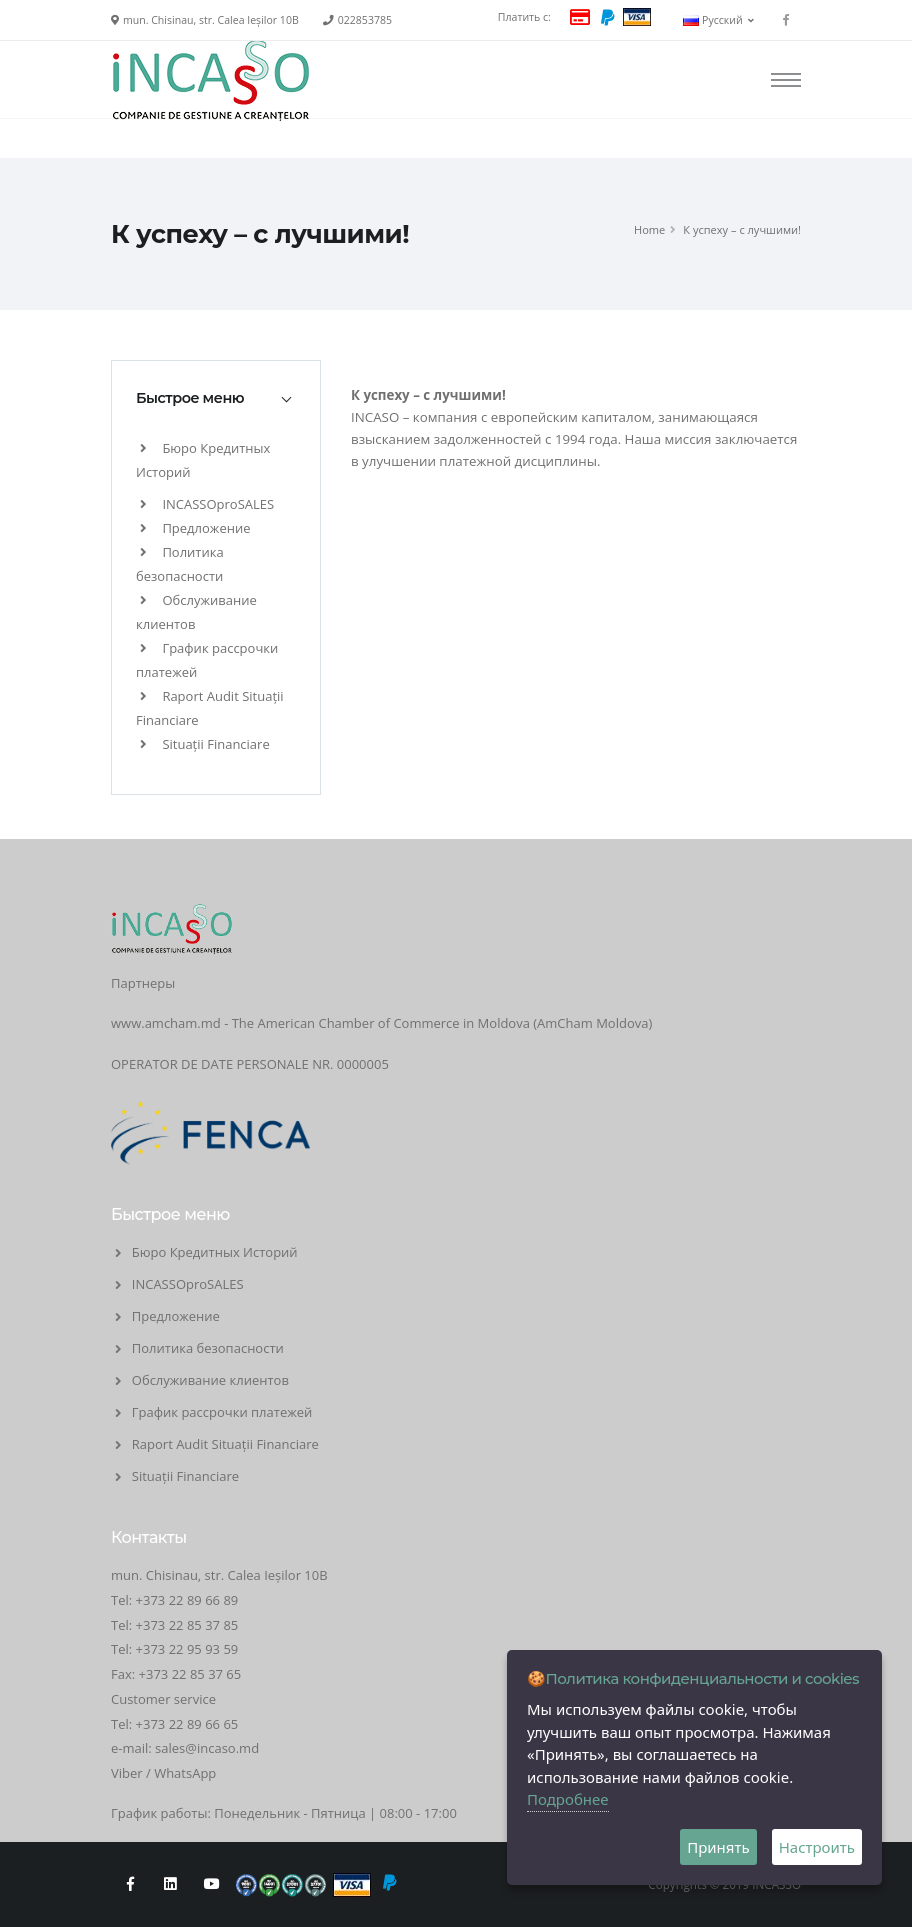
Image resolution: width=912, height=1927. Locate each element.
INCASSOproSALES (207, 504)
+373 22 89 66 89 (187, 1600)
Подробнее (568, 1799)
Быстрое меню (190, 398)
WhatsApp (185, 1773)
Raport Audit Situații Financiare (225, 1444)
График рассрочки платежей (222, 1412)
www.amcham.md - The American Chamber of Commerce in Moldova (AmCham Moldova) (381, 1023)
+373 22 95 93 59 (189, 1649)
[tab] (216, 398)
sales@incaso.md (207, 1748)
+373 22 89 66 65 (187, 1724)
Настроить (817, 1847)
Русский (718, 20)
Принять (718, 1847)
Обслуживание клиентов (210, 1380)
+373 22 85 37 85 (187, 1625)
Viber (127, 1773)
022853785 (365, 20)
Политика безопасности (208, 1348)
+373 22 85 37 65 (190, 1674)
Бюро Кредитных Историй (215, 1252)
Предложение (195, 528)
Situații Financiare (205, 744)
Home (649, 229)
